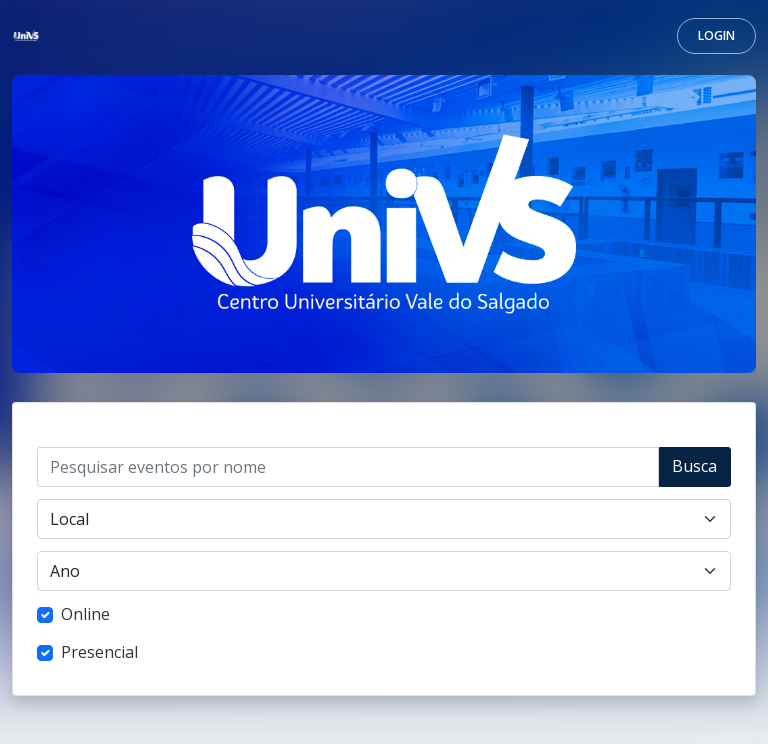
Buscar (694, 471)
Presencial (99, 652)
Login (716, 35)
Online (85, 614)
